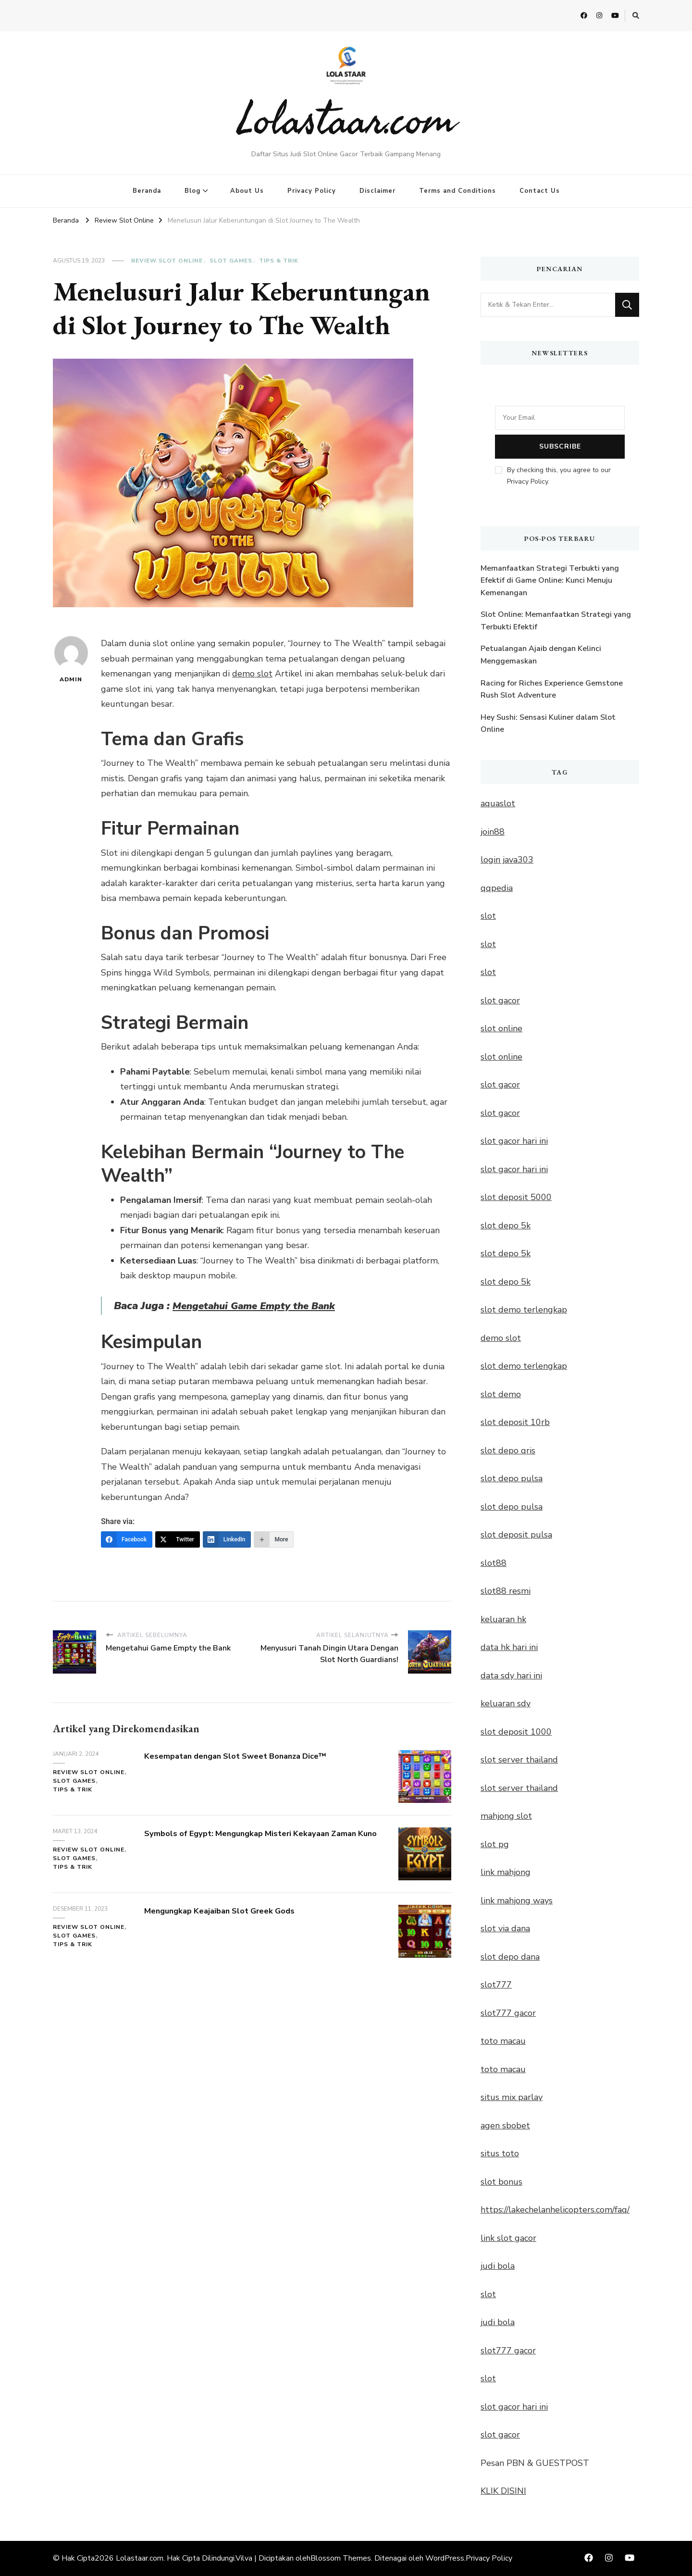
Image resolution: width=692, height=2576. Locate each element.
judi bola (498, 2266)
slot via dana (505, 1928)
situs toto (500, 2153)
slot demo (501, 1394)
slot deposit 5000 (516, 1197)
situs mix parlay (512, 2097)
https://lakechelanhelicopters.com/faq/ (555, 2209)
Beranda (147, 191)
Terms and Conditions (457, 191)
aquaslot (498, 803)
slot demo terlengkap (524, 1309)
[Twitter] (177, 1539)
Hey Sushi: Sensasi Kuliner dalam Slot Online (548, 723)
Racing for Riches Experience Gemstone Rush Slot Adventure (552, 689)
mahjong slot (506, 1816)
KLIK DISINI (503, 2491)
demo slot (252, 673)
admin (71, 659)
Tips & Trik (278, 260)
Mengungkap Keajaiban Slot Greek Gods (234, 1910)
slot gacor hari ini (514, 1141)
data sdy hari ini (511, 1675)
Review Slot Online (167, 260)
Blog (192, 191)
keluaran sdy (506, 1703)
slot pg (495, 1844)
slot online (501, 1028)
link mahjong (506, 1872)
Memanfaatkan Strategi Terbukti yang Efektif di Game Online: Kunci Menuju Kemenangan (550, 580)
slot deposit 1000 (516, 1732)
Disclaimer (377, 191)
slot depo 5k (506, 1225)
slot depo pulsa (512, 1478)
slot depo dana (510, 1957)
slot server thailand (519, 1759)
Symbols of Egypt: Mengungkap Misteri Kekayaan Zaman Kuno (255, 1838)
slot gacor (500, 1000)
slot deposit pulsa (516, 1534)
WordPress (444, 2558)
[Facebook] (126, 1539)
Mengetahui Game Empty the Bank (259, 1306)
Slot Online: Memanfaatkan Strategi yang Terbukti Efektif (556, 620)
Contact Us (539, 191)
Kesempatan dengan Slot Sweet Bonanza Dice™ (252, 1755)
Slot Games (231, 260)
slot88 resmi (506, 1591)
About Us (247, 191)
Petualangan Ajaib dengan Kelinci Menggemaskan (541, 654)
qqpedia (497, 888)
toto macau (503, 2041)
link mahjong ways (517, 1900)
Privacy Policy (311, 191)
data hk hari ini (509, 1647)
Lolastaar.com (346, 118)
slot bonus (501, 2182)
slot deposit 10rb (515, 1422)
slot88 (494, 1563)
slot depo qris (508, 1450)
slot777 (496, 1984)
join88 (493, 832)
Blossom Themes (340, 2558)
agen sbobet (505, 2125)
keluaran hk (503, 1619)
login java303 (507, 859)
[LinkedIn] (227, 1539)
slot (488, 916)
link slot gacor (508, 2238)
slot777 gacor (508, 2013)
